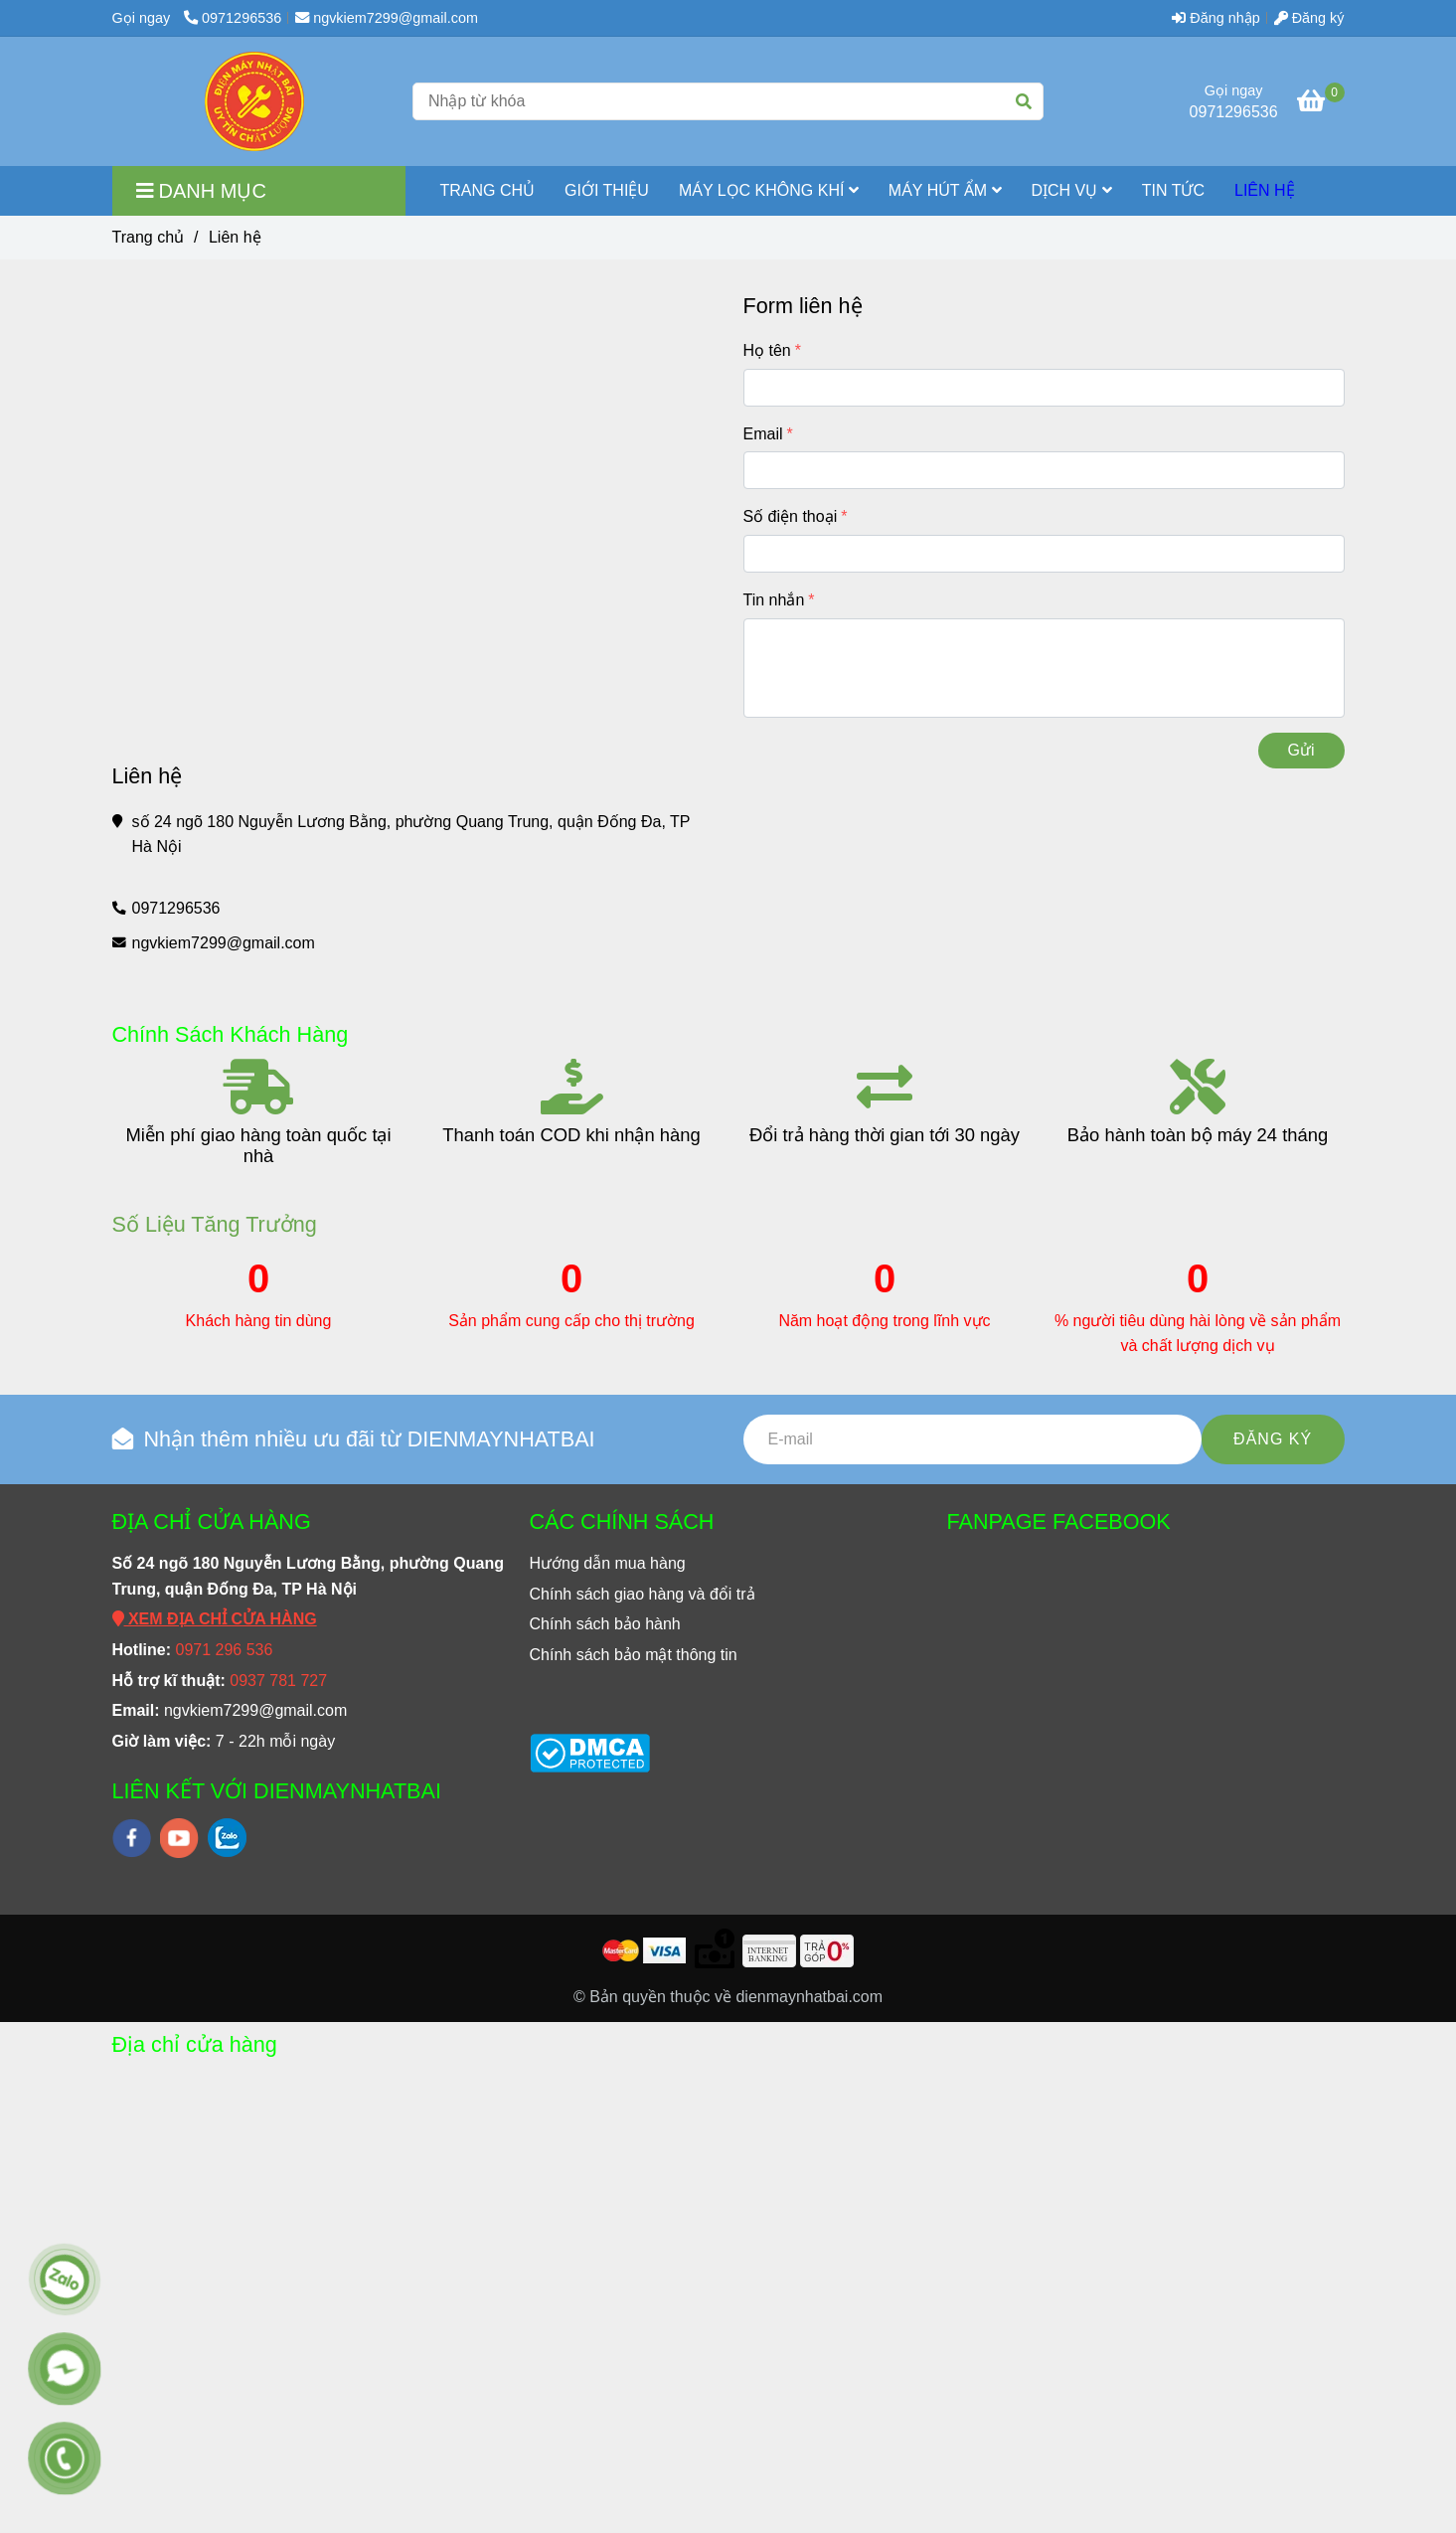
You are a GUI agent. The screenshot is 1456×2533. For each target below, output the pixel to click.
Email (763, 433)
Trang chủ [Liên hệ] (148, 237)
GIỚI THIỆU (607, 190)
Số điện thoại (790, 516)
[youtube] (179, 1838)
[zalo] (227, 1837)
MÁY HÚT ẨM (945, 190)
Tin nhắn (774, 599)
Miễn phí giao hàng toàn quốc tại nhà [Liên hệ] (258, 1145)
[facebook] (131, 1838)
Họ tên (767, 350)
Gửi (1301, 750)
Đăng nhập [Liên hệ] (1215, 18)
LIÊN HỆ (1264, 190)
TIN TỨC (1173, 190)
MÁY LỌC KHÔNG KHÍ (769, 190)
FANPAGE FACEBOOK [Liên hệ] (1059, 1521)
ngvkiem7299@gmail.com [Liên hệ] (386, 18)
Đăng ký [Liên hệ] (1309, 18)
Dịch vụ (1072, 190)
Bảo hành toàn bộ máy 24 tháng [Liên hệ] (1197, 1134)
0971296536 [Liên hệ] (232, 18)
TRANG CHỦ (488, 190)
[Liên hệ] (254, 101)
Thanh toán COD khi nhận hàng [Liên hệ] (571, 1134)
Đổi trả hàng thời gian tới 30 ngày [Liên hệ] (884, 1134)
